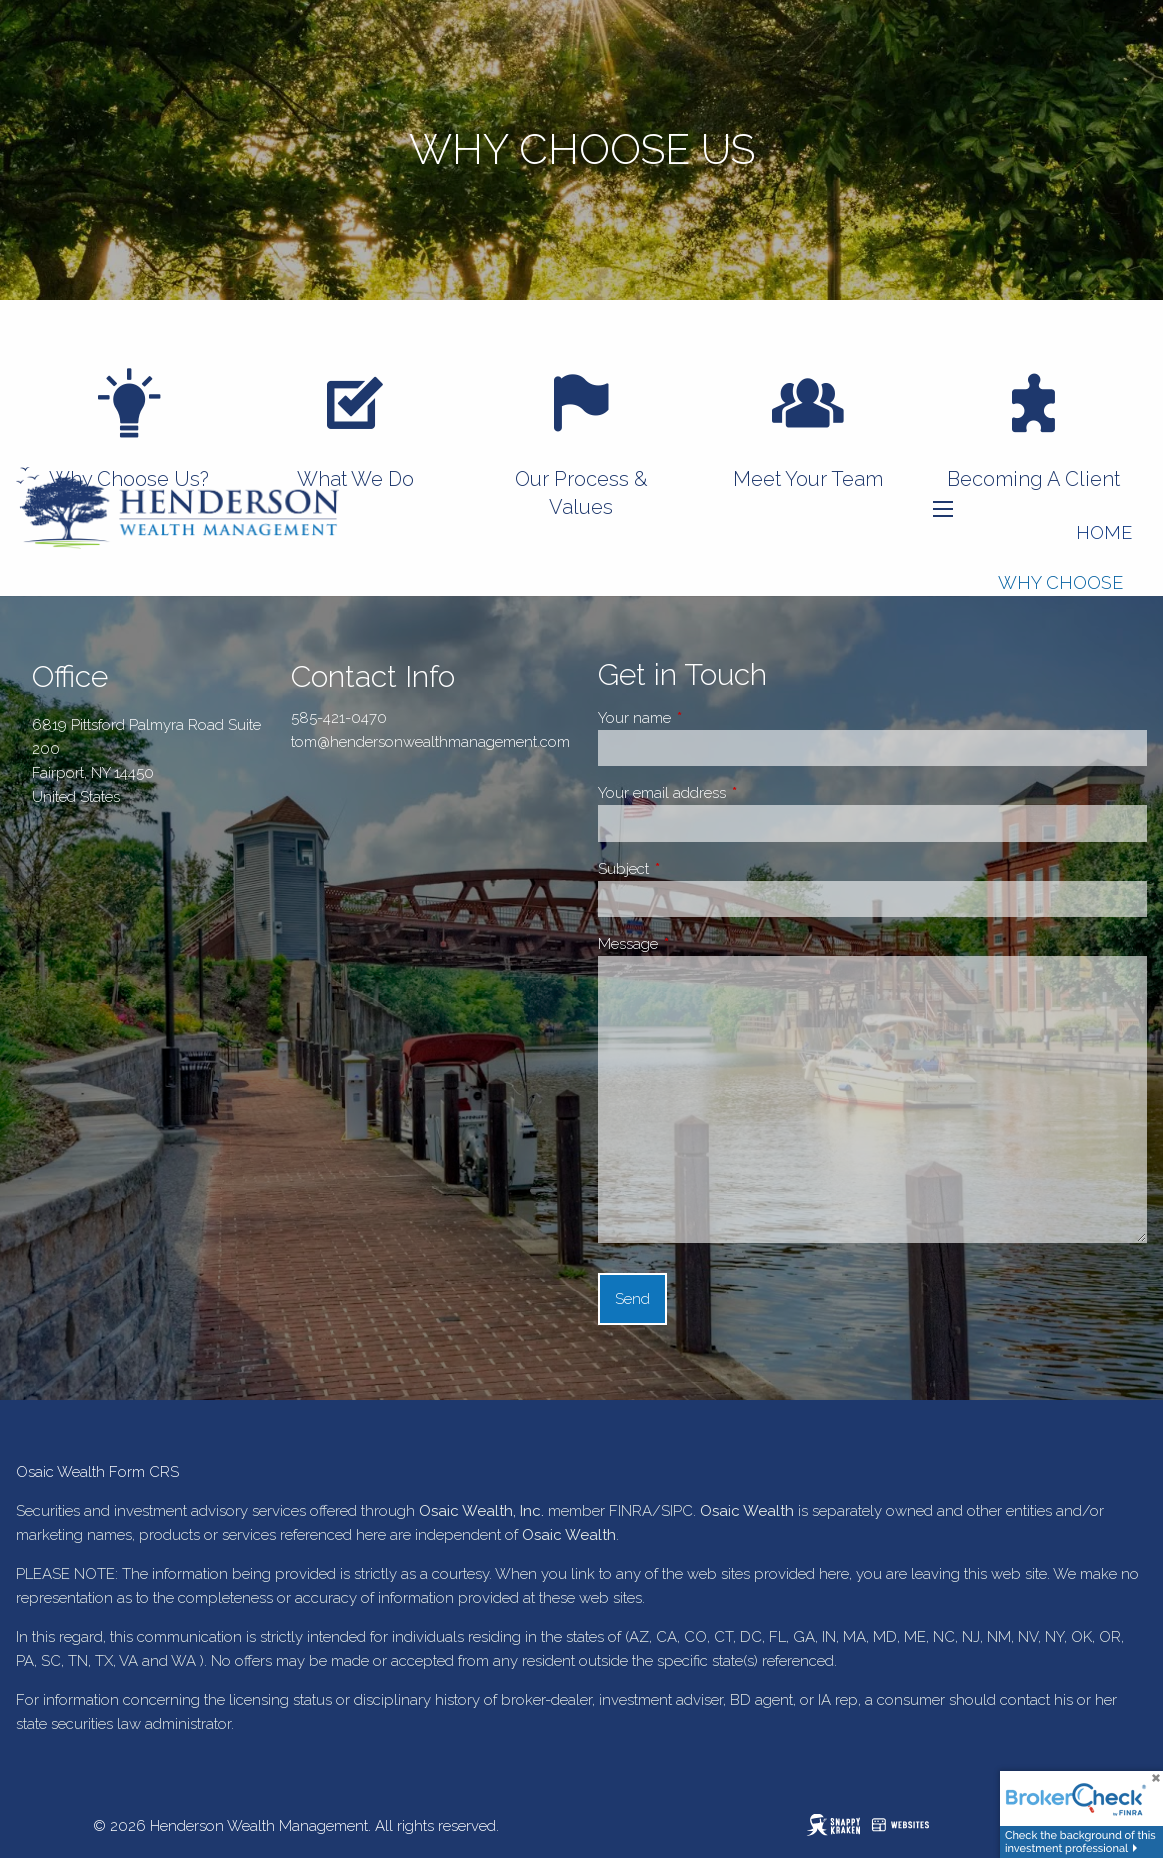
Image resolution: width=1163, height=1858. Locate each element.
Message (698, 944)
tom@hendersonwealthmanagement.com (430, 742)
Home (1104, 532)
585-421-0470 (339, 718)
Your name (705, 718)
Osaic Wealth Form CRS (97, 1472)
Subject (694, 869)
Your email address (732, 793)
